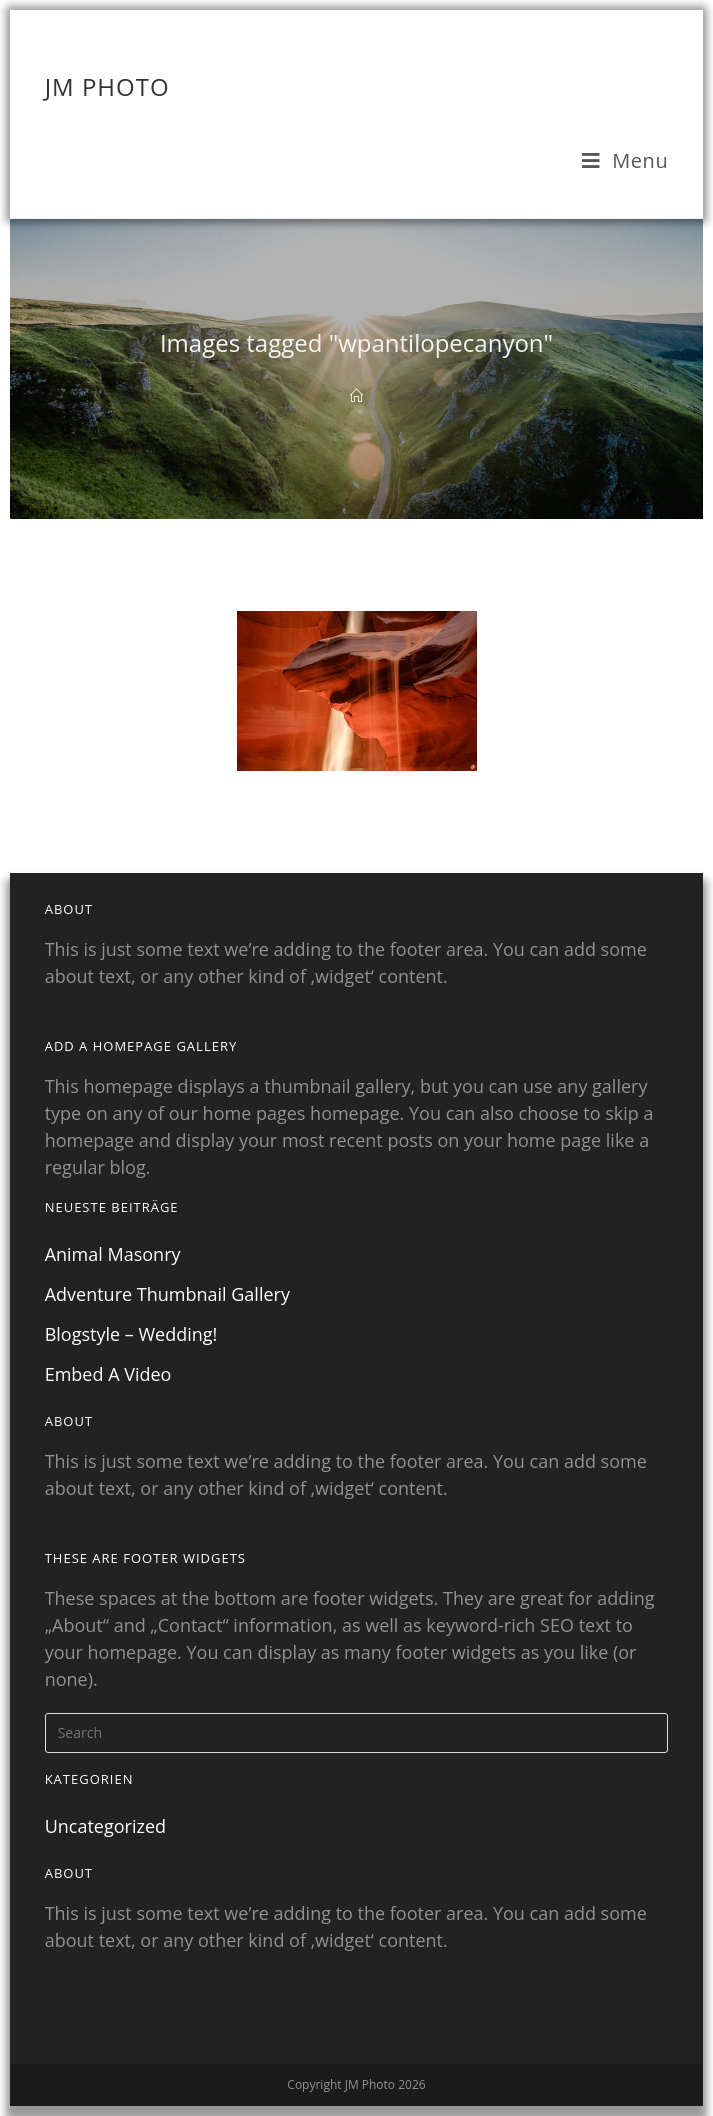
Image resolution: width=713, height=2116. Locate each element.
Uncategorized (105, 1826)
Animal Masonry (113, 1254)
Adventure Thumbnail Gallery (167, 1294)
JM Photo (107, 86)
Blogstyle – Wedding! (131, 1334)
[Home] (356, 396)
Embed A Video (108, 1374)
